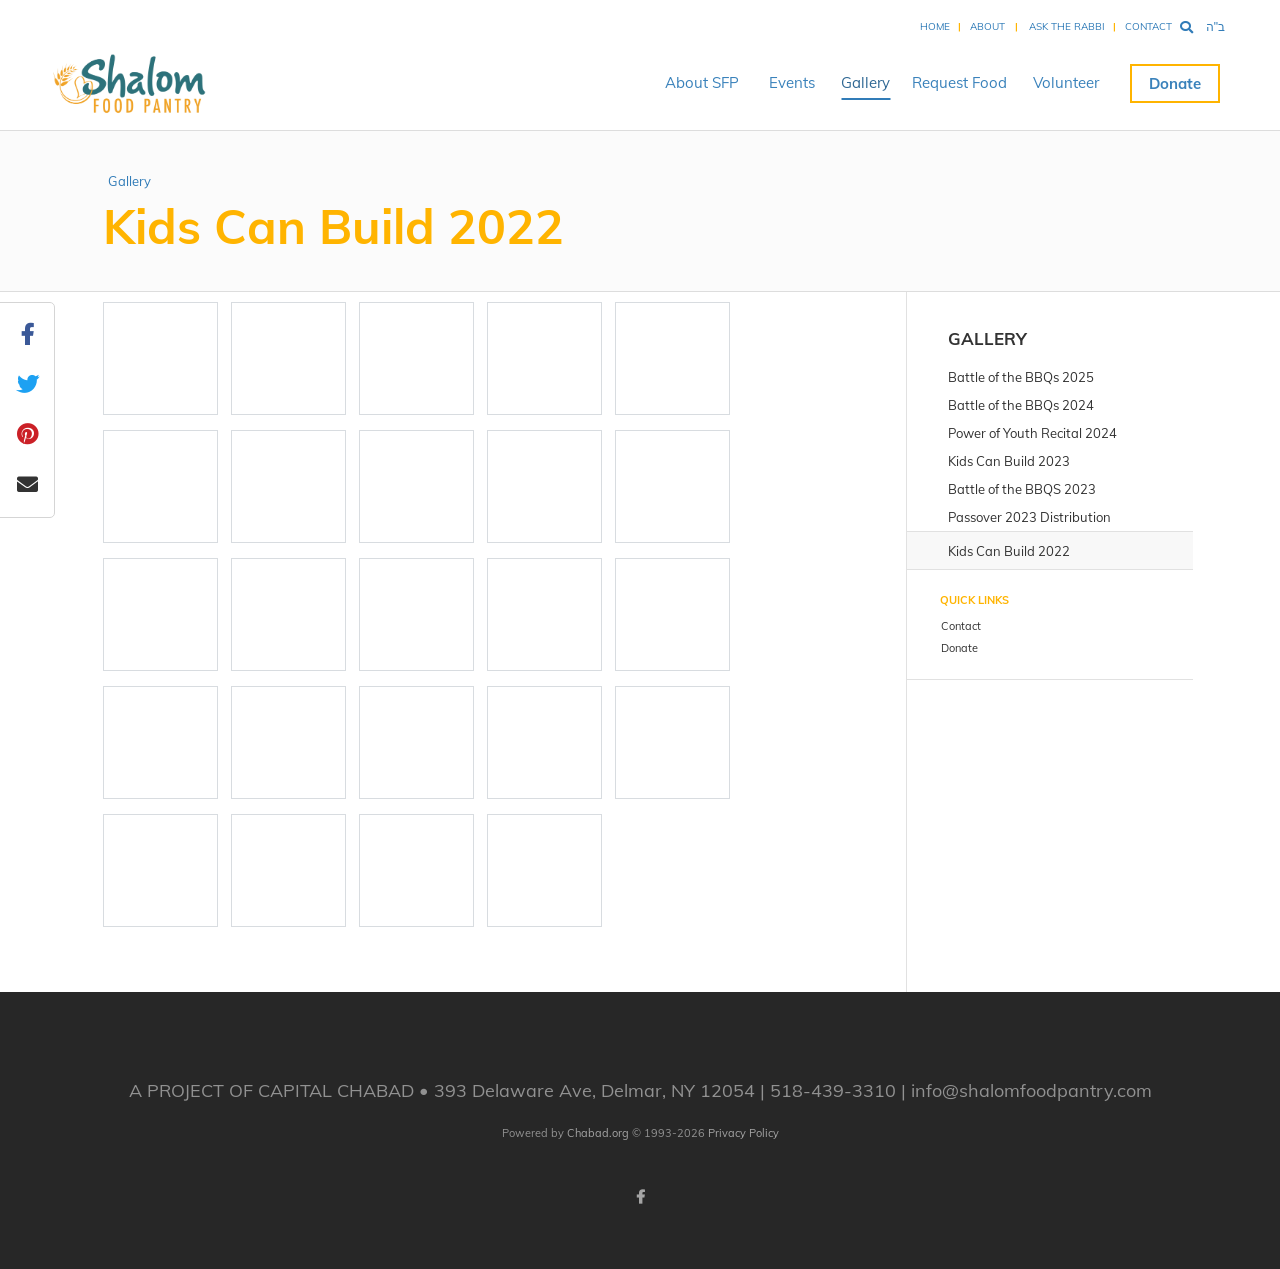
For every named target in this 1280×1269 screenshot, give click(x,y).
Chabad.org (598, 1133)
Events (792, 82)
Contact (1148, 26)
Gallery (865, 82)
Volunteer (1066, 82)
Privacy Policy (743, 1133)
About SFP (702, 82)
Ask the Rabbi (1067, 26)
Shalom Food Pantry (119, 82)
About (987, 26)
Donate (1175, 83)
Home (935, 26)
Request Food (959, 82)
